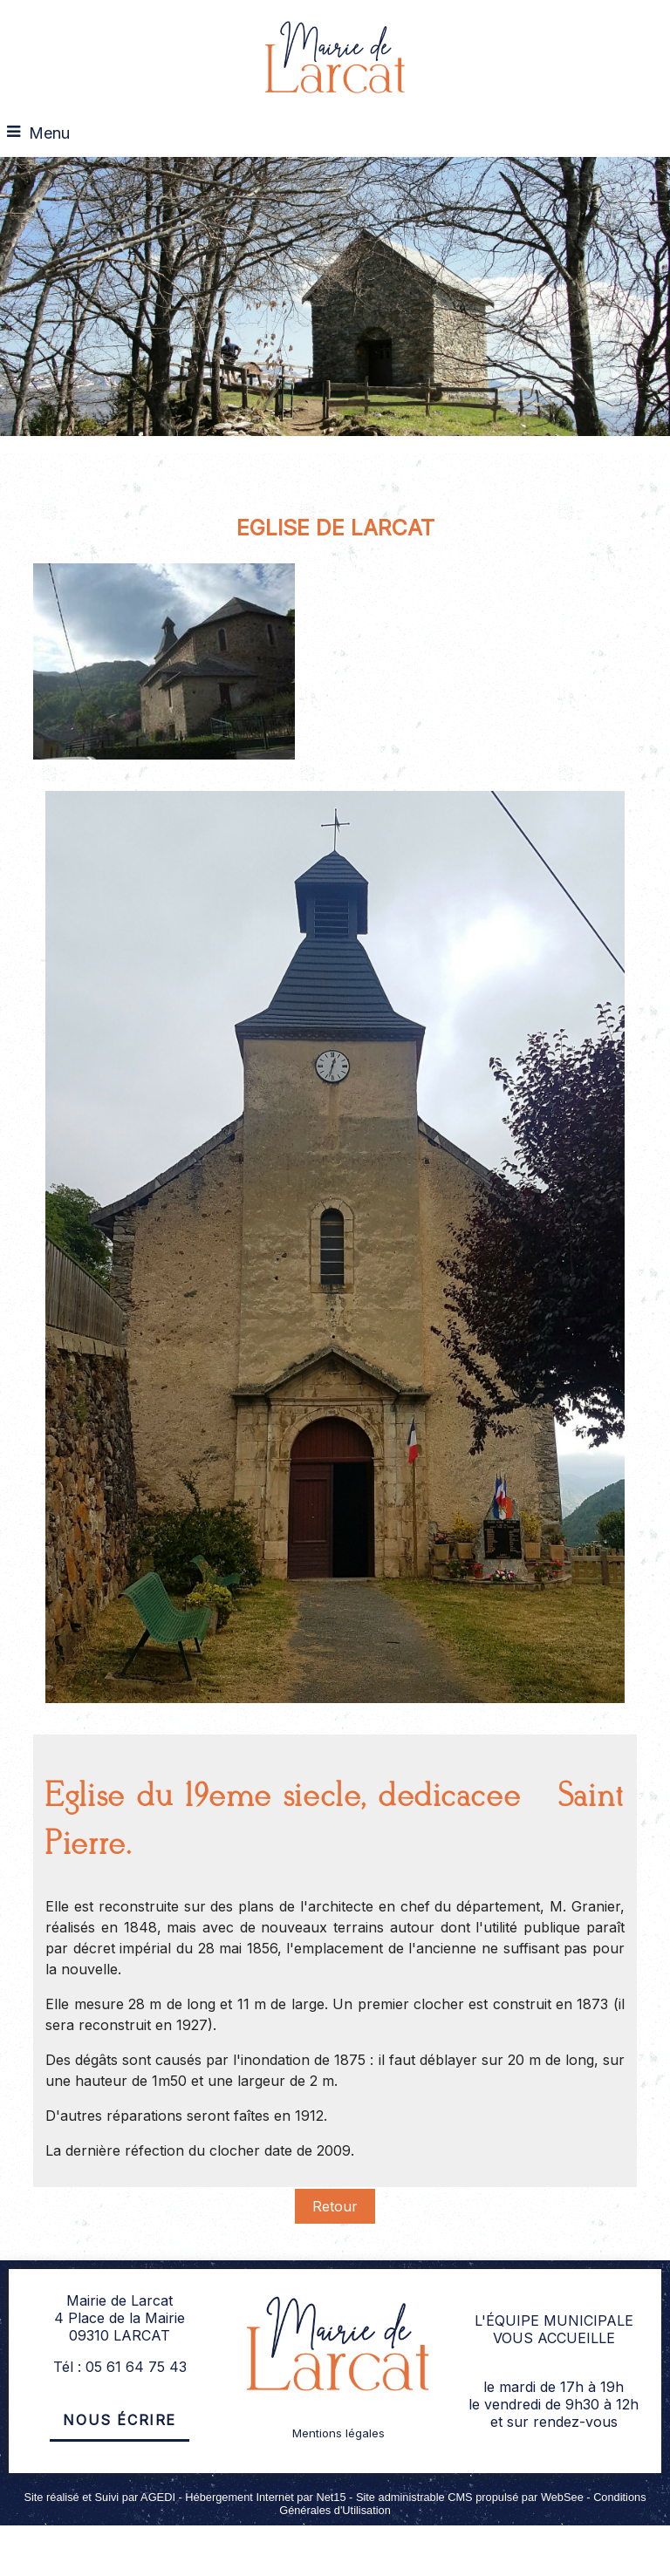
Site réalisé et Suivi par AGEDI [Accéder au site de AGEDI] (99, 2497)
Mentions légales (338, 2433)
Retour (335, 2206)
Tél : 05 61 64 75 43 (120, 2366)
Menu (49, 133)
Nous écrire (119, 2420)
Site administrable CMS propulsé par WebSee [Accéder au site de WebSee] (470, 2497)
